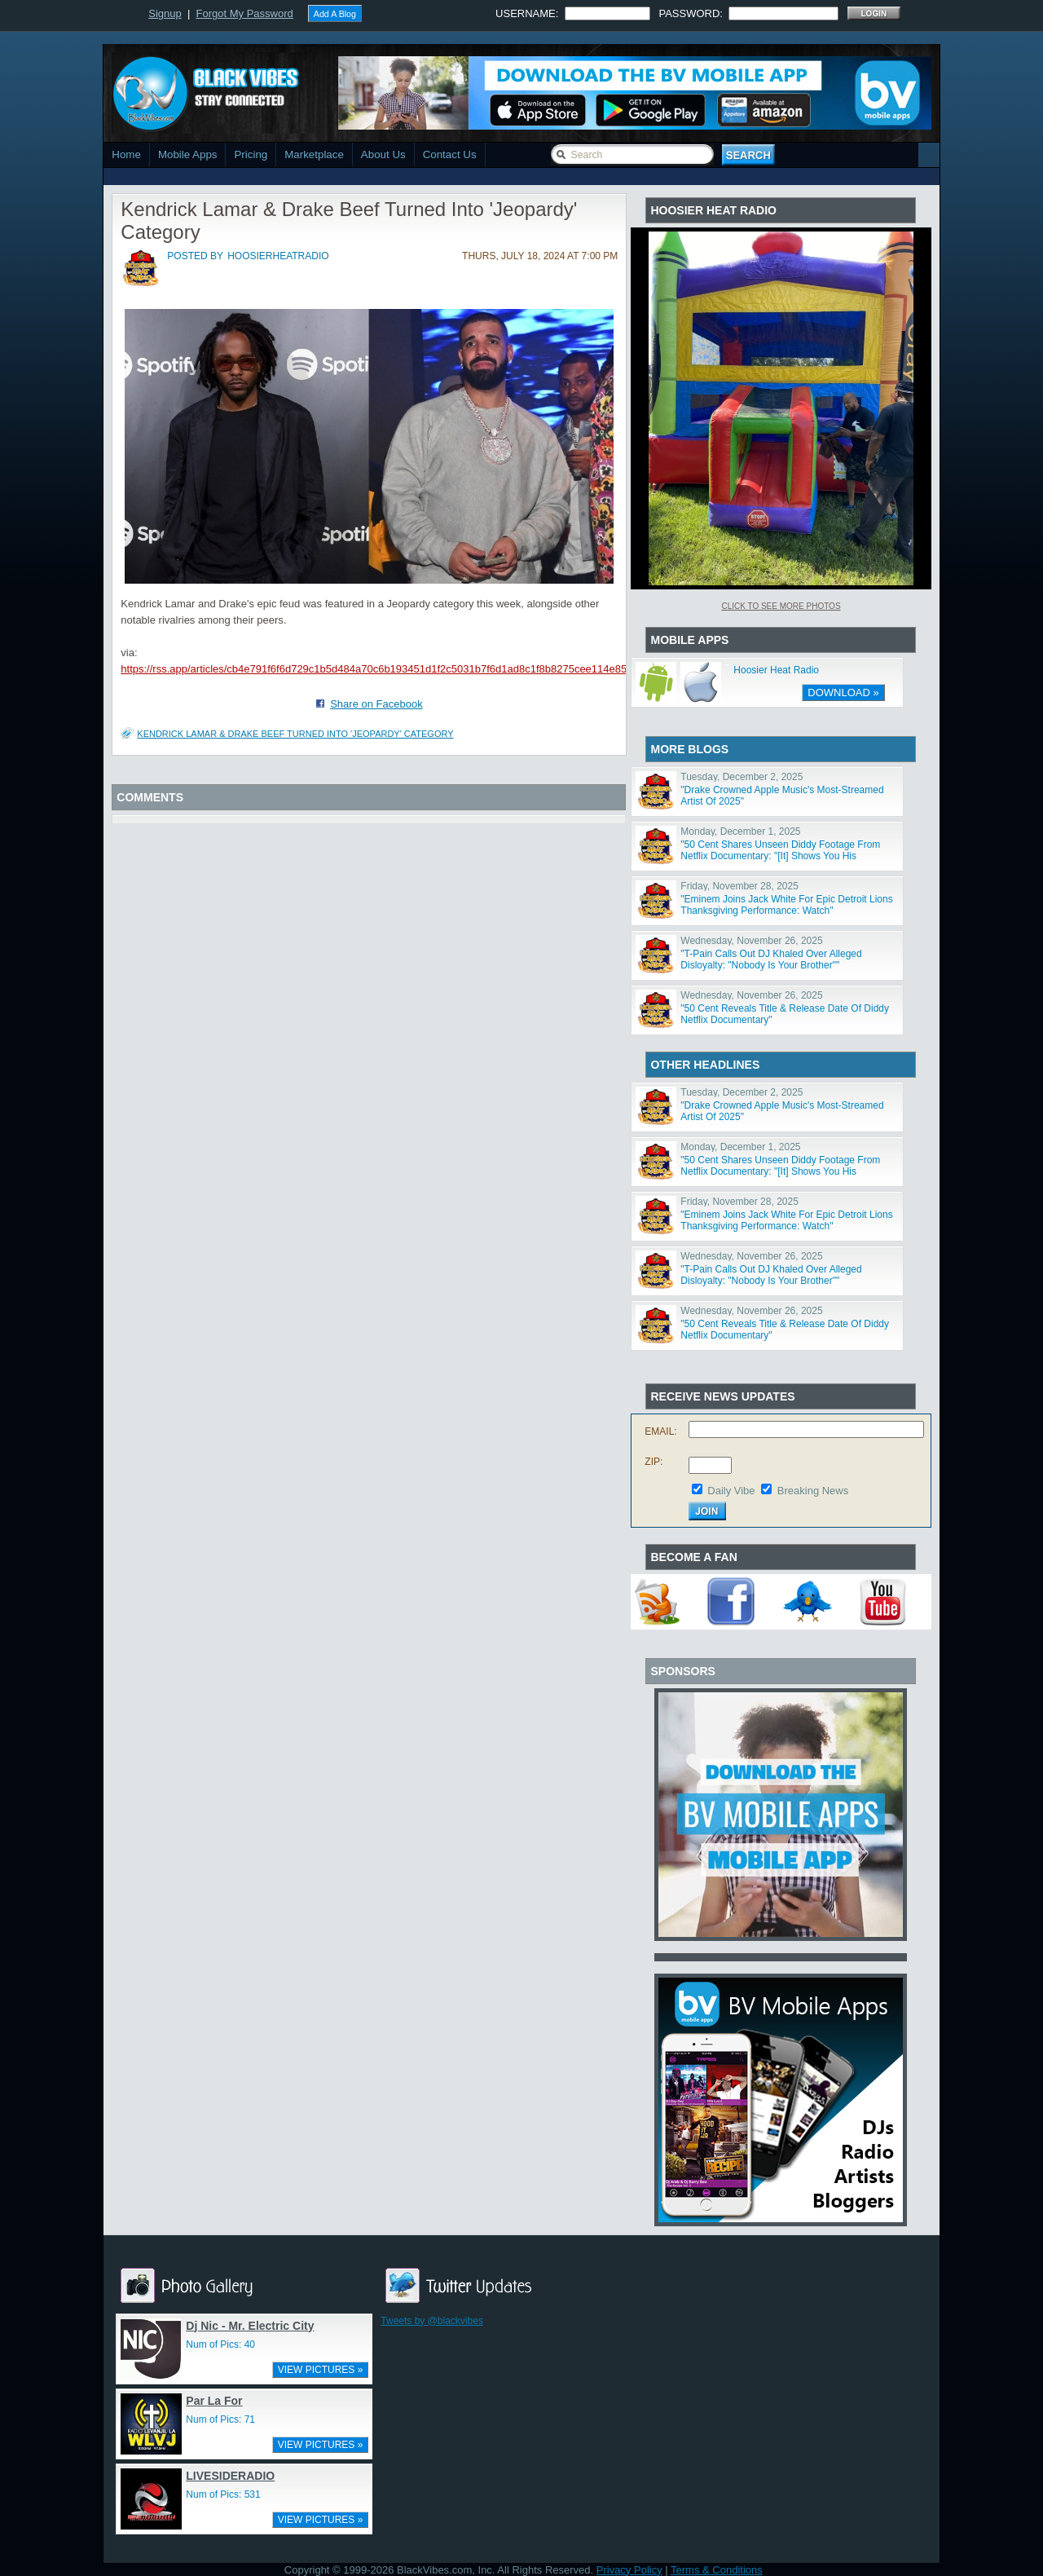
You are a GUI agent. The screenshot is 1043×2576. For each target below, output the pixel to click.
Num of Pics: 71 (220, 2419)
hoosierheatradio (277, 256)
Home (126, 154)
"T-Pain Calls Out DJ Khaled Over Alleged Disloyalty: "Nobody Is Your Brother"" (770, 959)
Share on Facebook (376, 704)
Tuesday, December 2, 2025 (741, 777)
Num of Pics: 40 (220, 2344)
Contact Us (450, 154)
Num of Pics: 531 (223, 2494)
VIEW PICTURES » (320, 2369)
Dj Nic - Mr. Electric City (250, 2325)
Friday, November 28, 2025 (739, 886)
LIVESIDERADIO (230, 2475)
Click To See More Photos (780, 606)
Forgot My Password (244, 13)
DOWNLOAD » (843, 692)
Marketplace (314, 154)
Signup (164, 13)
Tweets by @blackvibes (432, 2321)
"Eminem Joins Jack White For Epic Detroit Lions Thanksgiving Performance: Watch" (786, 904)
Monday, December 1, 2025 (740, 831)
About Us (383, 154)
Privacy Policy (629, 2570)
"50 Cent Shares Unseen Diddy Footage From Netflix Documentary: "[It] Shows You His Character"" (780, 856)
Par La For (214, 2400)
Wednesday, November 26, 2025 (751, 940)
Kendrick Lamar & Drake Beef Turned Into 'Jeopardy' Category (295, 734)
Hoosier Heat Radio (776, 670)
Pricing (250, 154)
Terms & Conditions (717, 2570)
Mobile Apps (188, 154)
